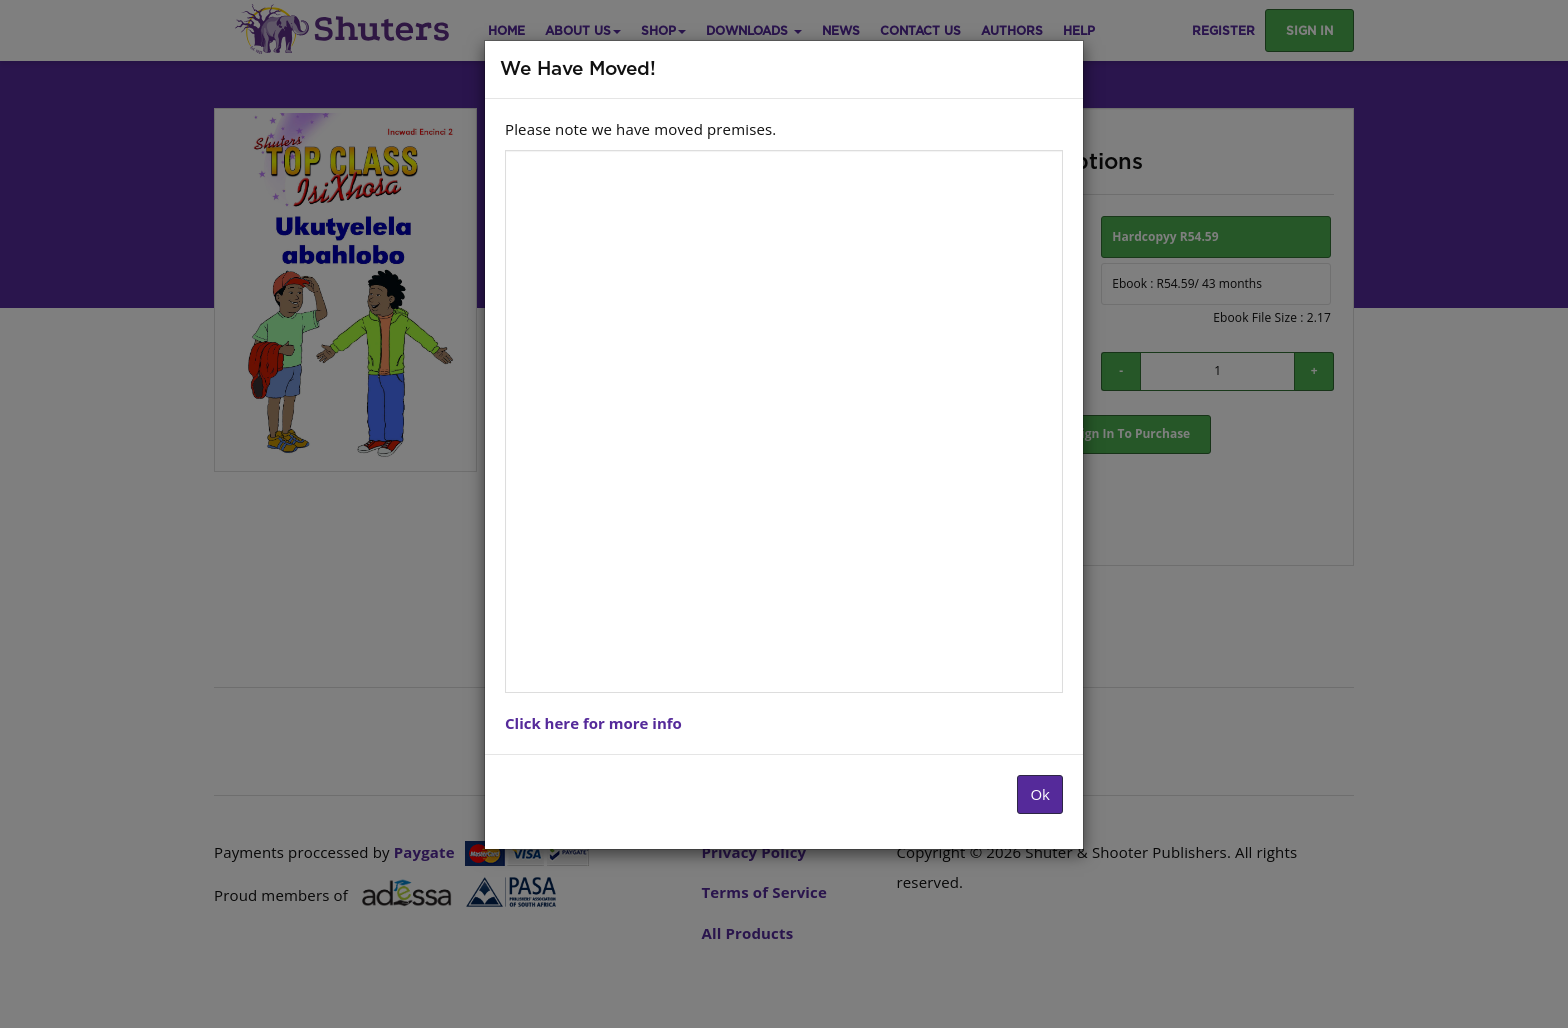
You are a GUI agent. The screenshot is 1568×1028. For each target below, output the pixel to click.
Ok (1040, 794)
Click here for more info (593, 723)
